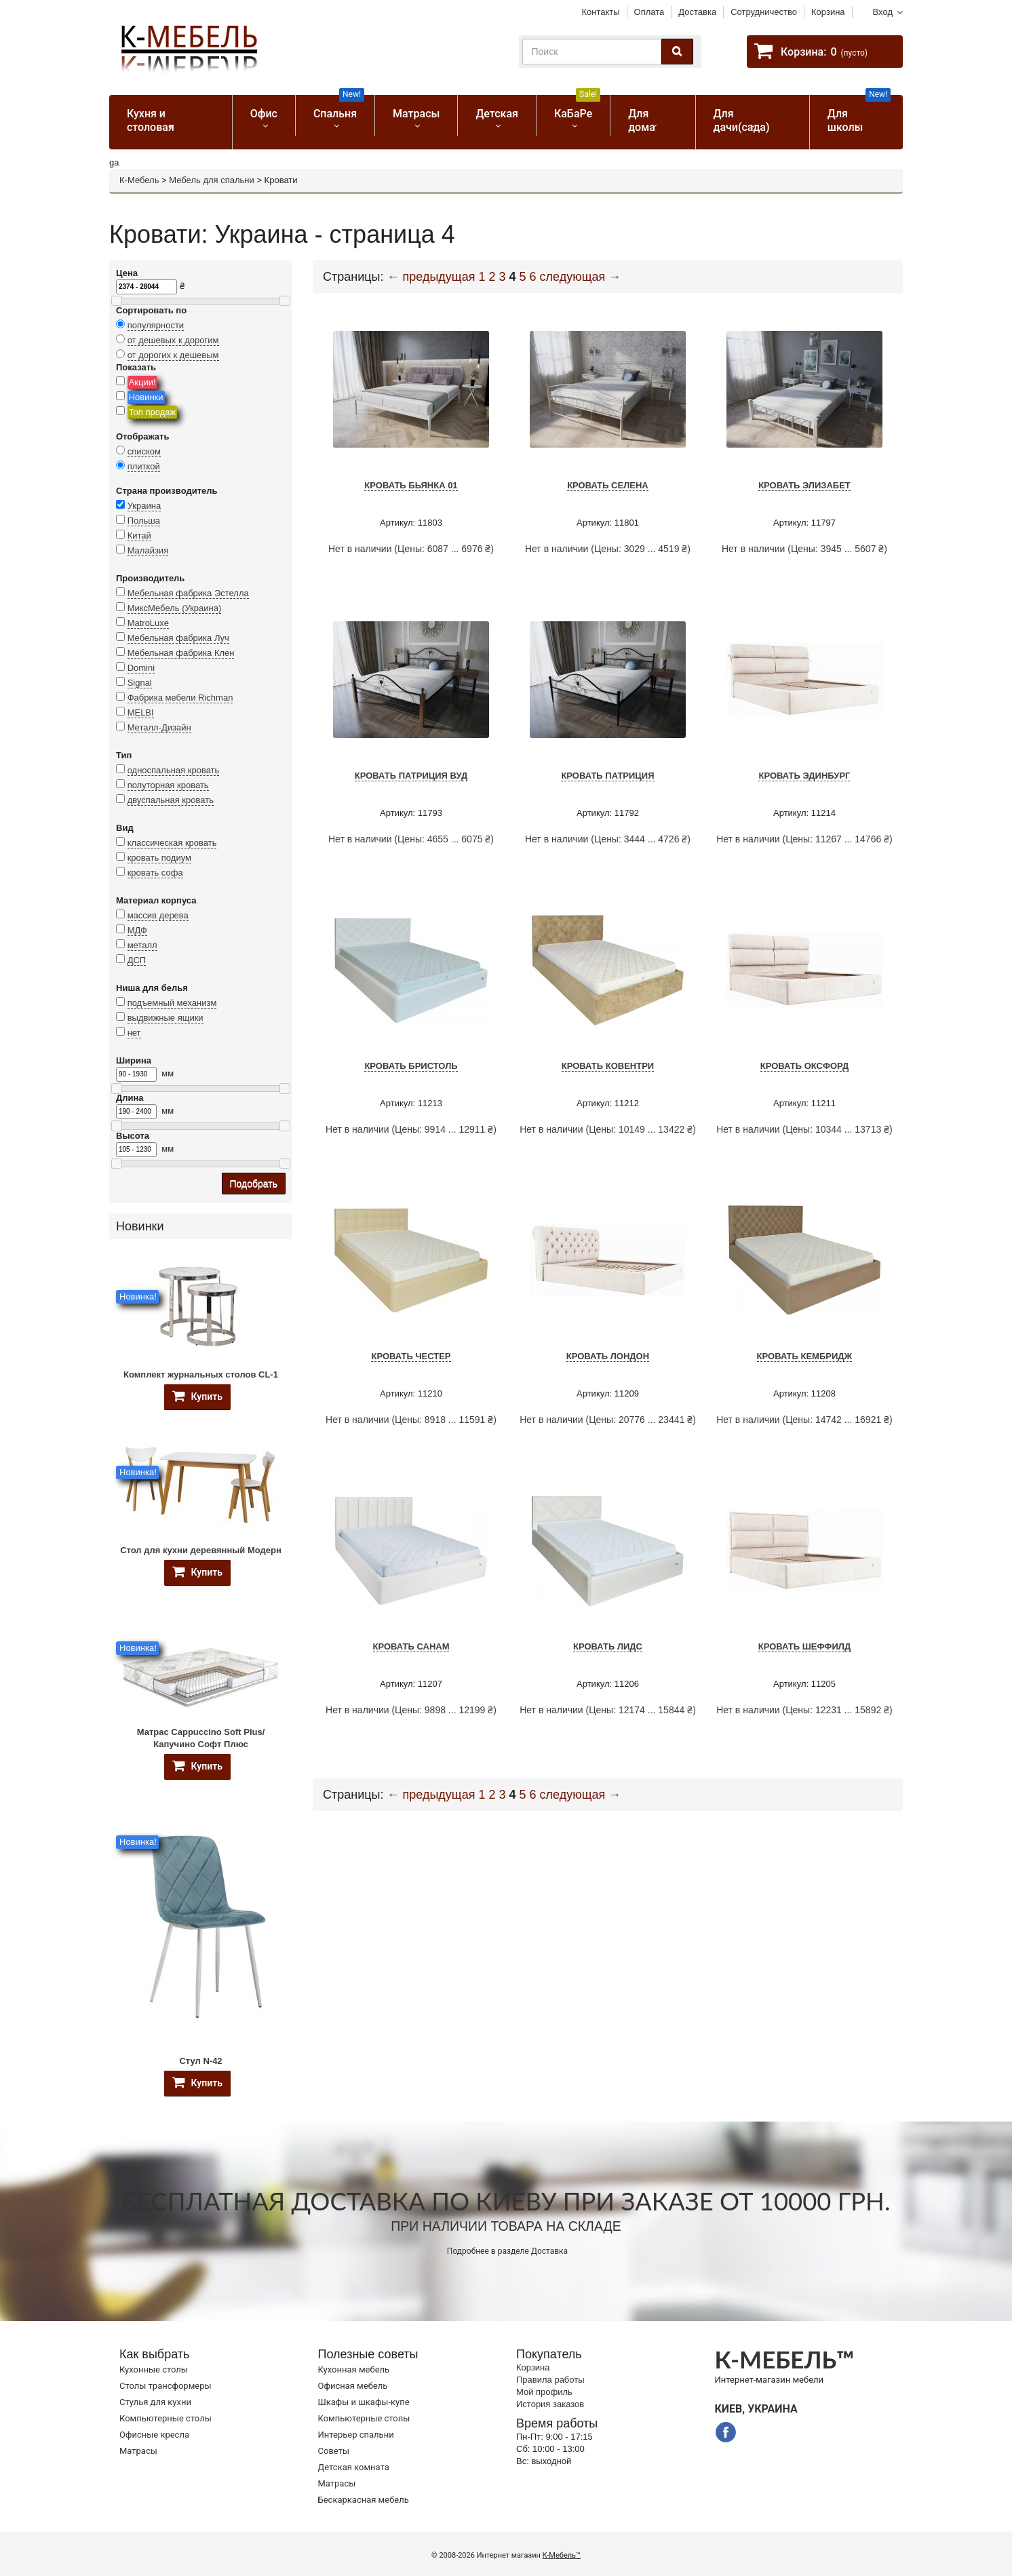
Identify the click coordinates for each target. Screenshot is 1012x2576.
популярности (156, 325)
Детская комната (353, 2467)
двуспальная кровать (171, 800)
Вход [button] (883, 12)
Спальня (338, 107)
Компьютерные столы (165, 2418)
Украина (144, 506)
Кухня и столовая (150, 120)
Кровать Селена (607, 485)
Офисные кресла (154, 2434)
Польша (144, 520)
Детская (496, 113)
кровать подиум (159, 858)
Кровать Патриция (607, 775)
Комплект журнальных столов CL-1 (200, 1374)
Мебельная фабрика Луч (178, 638)
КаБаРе (577, 107)
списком (144, 451)
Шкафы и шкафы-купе (364, 2402)
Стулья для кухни (155, 2402)
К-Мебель (139, 180)
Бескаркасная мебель (363, 2500)
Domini (141, 668)
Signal (140, 683)
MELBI (141, 712)
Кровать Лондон (607, 1356)
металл (142, 945)
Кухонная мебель (354, 2369)
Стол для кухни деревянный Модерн (200, 1550)
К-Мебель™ (562, 2555)
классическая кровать (172, 843)
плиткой (144, 466)
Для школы (859, 114)
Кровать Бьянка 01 (410, 485)
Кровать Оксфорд (804, 1066)
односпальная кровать (174, 770)
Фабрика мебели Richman (180, 697)
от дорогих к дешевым (173, 355)
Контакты (600, 12)
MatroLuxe (148, 623)
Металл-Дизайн (159, 727)
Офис (263, 113)
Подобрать (254, 1183)
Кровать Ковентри (608, 1066)
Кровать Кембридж (805, 1356)
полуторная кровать (168, 785)
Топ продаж (152, 412)
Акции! (142, 382)
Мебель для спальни (211, 180)
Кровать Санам (411, 1646)
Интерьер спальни (356, 2434)
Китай (139, 535)
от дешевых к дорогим (173, 340)
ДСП (137, 960)
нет (134, 1033)
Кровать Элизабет (804, 485)
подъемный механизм (172, 1003)
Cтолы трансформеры (165, 2386)
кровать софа (155, 872)
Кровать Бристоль (410, 1066)
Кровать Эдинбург (804, 775)
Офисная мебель (353, 2386)
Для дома (641, 120)
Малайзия (148, 550)
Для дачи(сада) (742, 120)
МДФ (137, 930)
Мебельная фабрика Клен (181, 653)
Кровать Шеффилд (804, 1646)
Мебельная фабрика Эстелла (188, 593)
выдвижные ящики (165, 1018)
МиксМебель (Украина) (175, 608)
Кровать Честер (410, 1356)
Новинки (146, 397)
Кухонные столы (153, 2369)
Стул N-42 (200, 2061)
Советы (333, 2451)
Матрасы (416, 113)
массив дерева (158, 915)
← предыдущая (431, 277)
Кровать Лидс (607, 1646)
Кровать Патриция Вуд (411, 775)
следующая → (580, 277)
